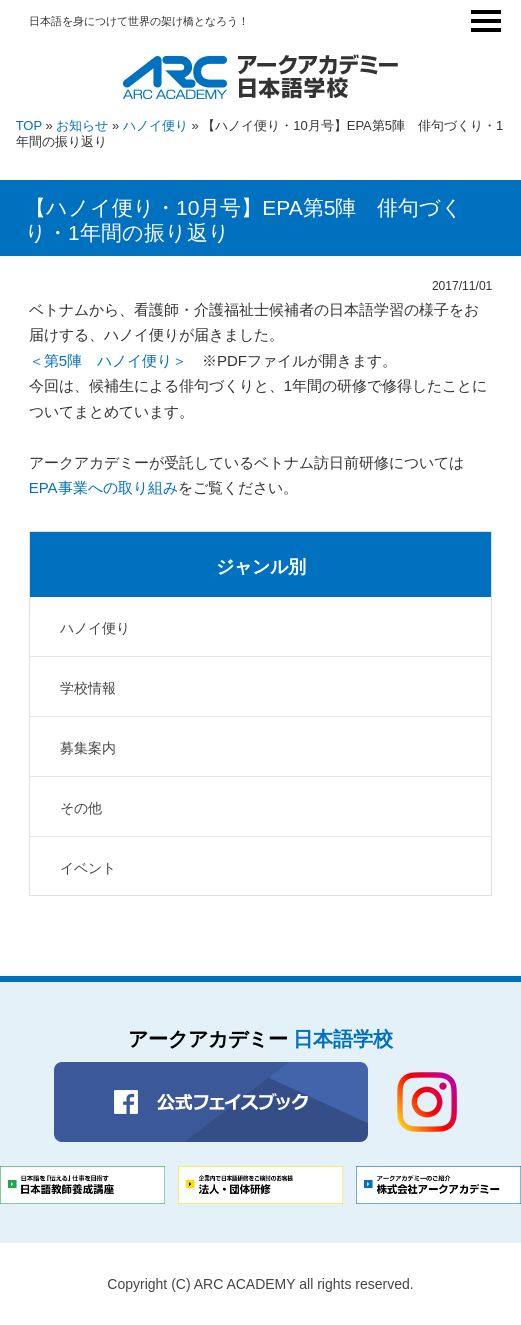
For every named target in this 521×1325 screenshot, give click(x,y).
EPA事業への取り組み (103, 487)
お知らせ (82, 125)
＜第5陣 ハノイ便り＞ (108, 360)
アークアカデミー (260, 1039)
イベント (88, 868)
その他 (81, 808)
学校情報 (88, 688)
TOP (29, 125)
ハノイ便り (155, 125)
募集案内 (88, 748)
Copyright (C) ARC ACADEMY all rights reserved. (260, 1284)
